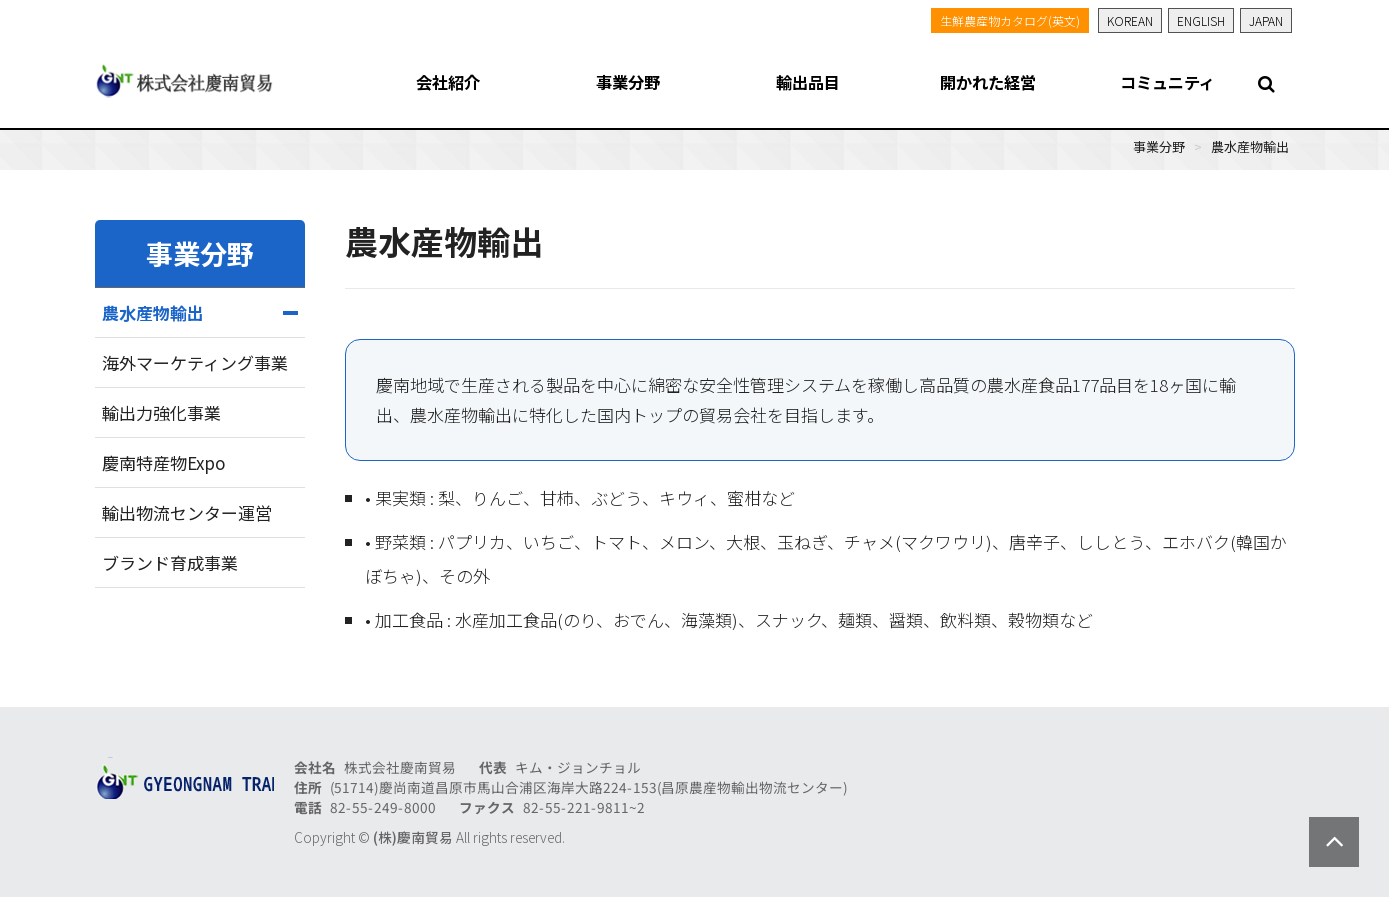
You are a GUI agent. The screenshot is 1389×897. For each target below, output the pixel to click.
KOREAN (1130, 20)
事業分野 (628, 82)
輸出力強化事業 (161, 412)
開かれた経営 (988, 82)
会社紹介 (448, 82)
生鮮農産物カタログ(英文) (1010, 20)
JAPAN (1266, 20)
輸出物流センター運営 (187, 512)
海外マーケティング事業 (195, 362)
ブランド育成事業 (170, 562)
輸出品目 (808, 82)
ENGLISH (1201, 20)
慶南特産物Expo (163, 462)
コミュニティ (1167, 82)
